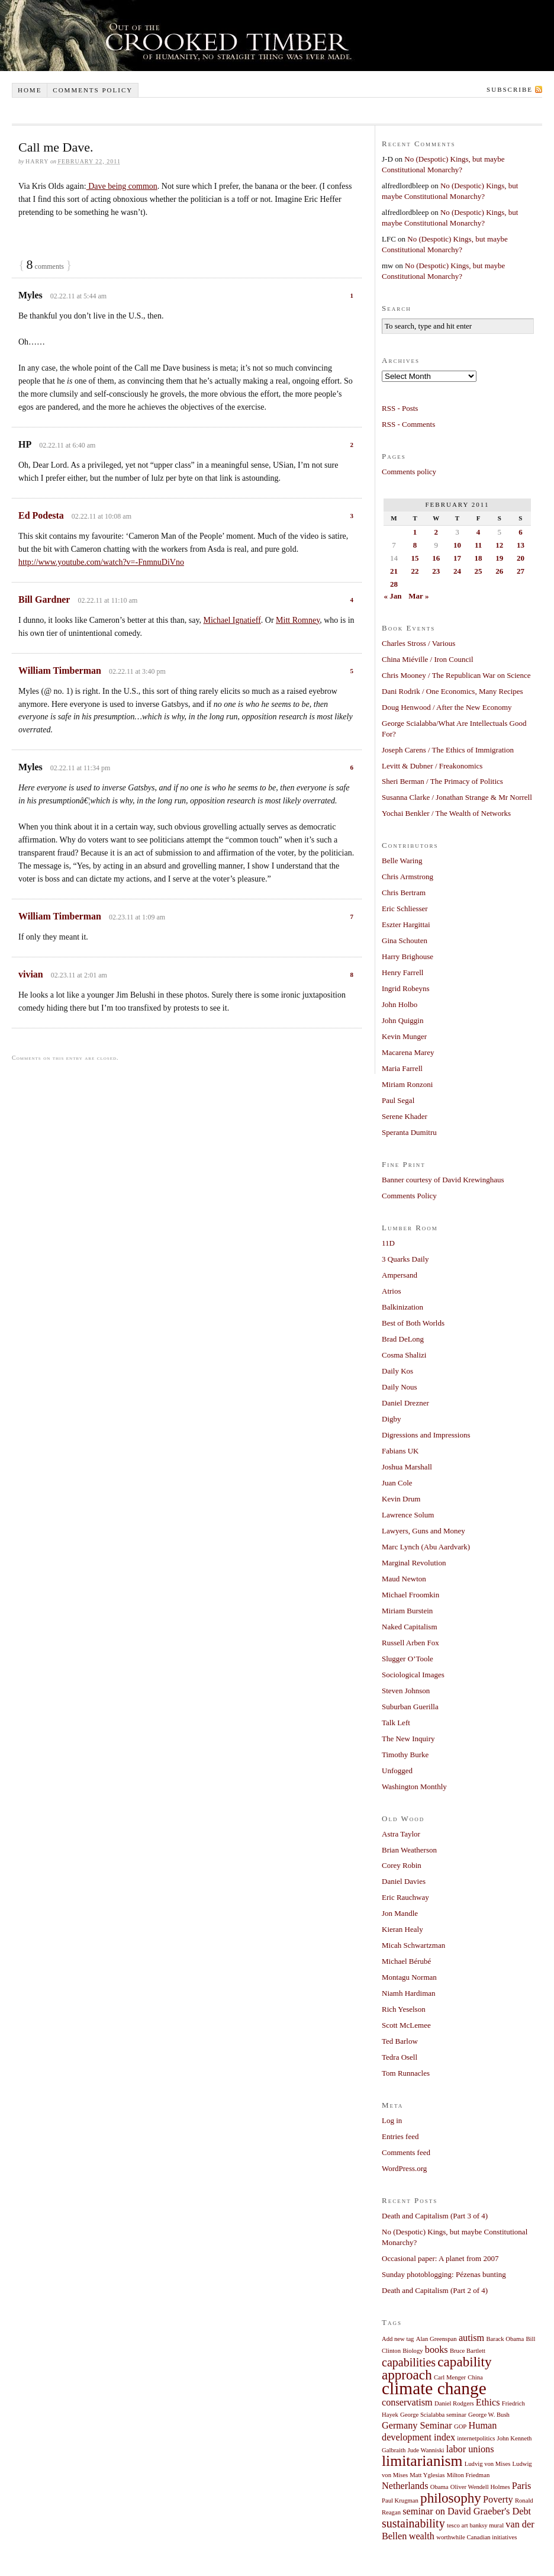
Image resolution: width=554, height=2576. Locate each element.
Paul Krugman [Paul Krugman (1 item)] (400, 2500)
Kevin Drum (401, 1498)
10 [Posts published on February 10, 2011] (457, 545)
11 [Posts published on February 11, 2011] (478, 545)
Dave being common (121, 186)
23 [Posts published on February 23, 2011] (436, 571)
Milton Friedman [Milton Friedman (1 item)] (468, 2475)
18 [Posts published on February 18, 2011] (478, 558)
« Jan (393, 595)
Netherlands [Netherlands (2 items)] (405, 2486)
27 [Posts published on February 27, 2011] (520, 571)
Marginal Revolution (414, 1562)
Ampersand (399, 1275)
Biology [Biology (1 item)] (412, 2350)
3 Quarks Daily (405, 1259)
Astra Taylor (401, 1833)
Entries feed (400, 2136)
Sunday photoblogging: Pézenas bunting (444, 2274)
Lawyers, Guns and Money (423, 1530)
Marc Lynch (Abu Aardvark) (426, 1546)
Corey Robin (401, 1865)
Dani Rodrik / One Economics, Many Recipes (452, 691)
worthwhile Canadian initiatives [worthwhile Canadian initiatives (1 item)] (476, 2537)
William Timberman (59, 670)
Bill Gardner (44, 599)
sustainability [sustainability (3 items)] (413, 2523)
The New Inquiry (408, 1738)
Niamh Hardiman (409, 1993)
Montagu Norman (409, 1977)
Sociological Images (413, 1674)
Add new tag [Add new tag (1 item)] (398, 2339)
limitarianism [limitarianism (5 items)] (422, 2460)
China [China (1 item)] (475, 2377)
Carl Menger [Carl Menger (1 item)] (450, 2377)
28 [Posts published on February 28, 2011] (394, 584)
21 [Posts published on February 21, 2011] (394, 571)
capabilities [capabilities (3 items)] (409, 2362)
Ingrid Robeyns (406, 988)
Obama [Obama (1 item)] (439, 2487)
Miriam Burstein (407, 1610)
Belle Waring (402, 860)
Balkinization (402, 1307)
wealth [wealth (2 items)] (421, 2536)
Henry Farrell (402, 972)
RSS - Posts (400, 408)
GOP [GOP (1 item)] (460, 2426)
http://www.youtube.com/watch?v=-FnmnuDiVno (101, 562)
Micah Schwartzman (413, 1945)
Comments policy (93, 90)
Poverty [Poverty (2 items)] (498, 2499)
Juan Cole (397, 1482)
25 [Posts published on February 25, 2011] (478, 571)
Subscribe (510, 89)
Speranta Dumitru (409, 1132)
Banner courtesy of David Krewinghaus (443, 1179)
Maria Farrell (402, 1068)
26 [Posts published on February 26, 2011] (499, 571)
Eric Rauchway (405, 1897)
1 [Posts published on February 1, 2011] (415, 532)
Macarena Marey (408, 1052)
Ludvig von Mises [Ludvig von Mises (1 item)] (488, 2464)
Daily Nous (399, 1386)
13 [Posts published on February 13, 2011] (520, 545)
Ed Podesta (41, 515)
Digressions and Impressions (426, 1434)
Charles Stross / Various (418, 643)
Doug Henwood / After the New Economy (447, 707)
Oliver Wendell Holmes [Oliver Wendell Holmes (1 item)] (480, 2487)
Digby (391, 1418)
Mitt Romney (298, 620)
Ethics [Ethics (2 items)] (488, 2402)
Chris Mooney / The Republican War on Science (456, 675)
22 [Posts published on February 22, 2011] (415, 571)
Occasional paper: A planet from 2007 (440, 2258)
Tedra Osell (399, 2057)
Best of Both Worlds (413, 1322)
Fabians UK (400, 1450)
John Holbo (399, 1004)
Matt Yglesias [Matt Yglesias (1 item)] (427, 2475)
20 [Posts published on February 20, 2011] (520, 558)
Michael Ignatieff (231, 620)
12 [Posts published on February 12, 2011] (499, 545)
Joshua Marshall (407, 1466)
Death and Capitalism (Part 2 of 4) (435, 2290)
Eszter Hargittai (406, 924)
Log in (392, 2120)
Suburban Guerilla (410, 1706)
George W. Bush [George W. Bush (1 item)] (489, 2414)
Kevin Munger (404, 1036)
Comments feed (406, 2152)
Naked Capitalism (409, 1626)
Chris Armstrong (407, 876)
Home (29, 90)
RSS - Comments (408, 424)
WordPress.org (404, 2168)
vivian (30, 974)
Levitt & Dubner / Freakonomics (432, 765)
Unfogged (397, 1770)
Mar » (418, 595)
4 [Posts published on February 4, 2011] (478, 532)
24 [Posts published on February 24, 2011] (457, 571)
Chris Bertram (404, 892)
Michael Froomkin (410, 1594)
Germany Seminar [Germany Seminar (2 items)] (417, 2425)
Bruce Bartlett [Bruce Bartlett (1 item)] (467, 2350)
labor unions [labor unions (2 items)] (470, 2449)
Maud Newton (404, 1578)
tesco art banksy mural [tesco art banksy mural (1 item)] (475, 2525)
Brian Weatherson (409, 1849)
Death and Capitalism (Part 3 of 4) (435, 2215)
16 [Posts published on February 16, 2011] (436, 558)
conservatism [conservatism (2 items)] (407, 2402)
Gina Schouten (404, 940)
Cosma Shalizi (404, 1354)
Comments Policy (409, 1195)
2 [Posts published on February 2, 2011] (436, 532)
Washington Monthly (414, 1786)
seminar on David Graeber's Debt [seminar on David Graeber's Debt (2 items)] (466, 2511)
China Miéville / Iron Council (428, 659)
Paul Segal (398, 1100)
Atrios (391, 1291)
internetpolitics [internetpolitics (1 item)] (476, 2438)
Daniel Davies (404, 1881)
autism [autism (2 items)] (471, 2338)
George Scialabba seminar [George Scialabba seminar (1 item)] (433, 2414)
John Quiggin (402, 1020)
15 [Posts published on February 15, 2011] (415, 558)
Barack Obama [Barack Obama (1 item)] (505, 2339)
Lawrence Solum (408, 1514)
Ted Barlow (400, 2041)
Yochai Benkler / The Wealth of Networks (446, 813)
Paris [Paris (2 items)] (522, 2486)
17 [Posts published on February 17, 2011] (457, 558)
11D (388, 1243)
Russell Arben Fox (410, 1642)
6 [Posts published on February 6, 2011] (520, 532)
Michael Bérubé (406, 1961)
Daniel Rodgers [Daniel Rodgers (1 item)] (454, 2403)
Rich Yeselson (404, 2009)
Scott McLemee (406, 2025)
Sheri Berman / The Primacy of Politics (442, 781)
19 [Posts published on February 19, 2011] (499, 558)
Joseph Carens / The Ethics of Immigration (448, 749)
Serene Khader (404, 1116)
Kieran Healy (402, 1929)
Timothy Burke (405, 1754)
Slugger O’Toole (407, 1658)
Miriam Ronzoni (407, 1084)
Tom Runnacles (406, 2073)
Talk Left (396, 1722)
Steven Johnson (406, 1690)
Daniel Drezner (405, 1402)
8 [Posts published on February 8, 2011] (415, 545)
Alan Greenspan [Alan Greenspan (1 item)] (436, 2339)
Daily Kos (397, 1370)
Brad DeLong (403, 1338)
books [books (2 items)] (436, 2350)
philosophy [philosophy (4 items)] (450, 2498)
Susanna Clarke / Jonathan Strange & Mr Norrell (457, 797)
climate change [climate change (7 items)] (434, 2388)
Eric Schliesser (405, 908)
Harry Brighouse (407, 956)
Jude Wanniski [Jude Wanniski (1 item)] (426, 2450)
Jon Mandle (400, 1913)
